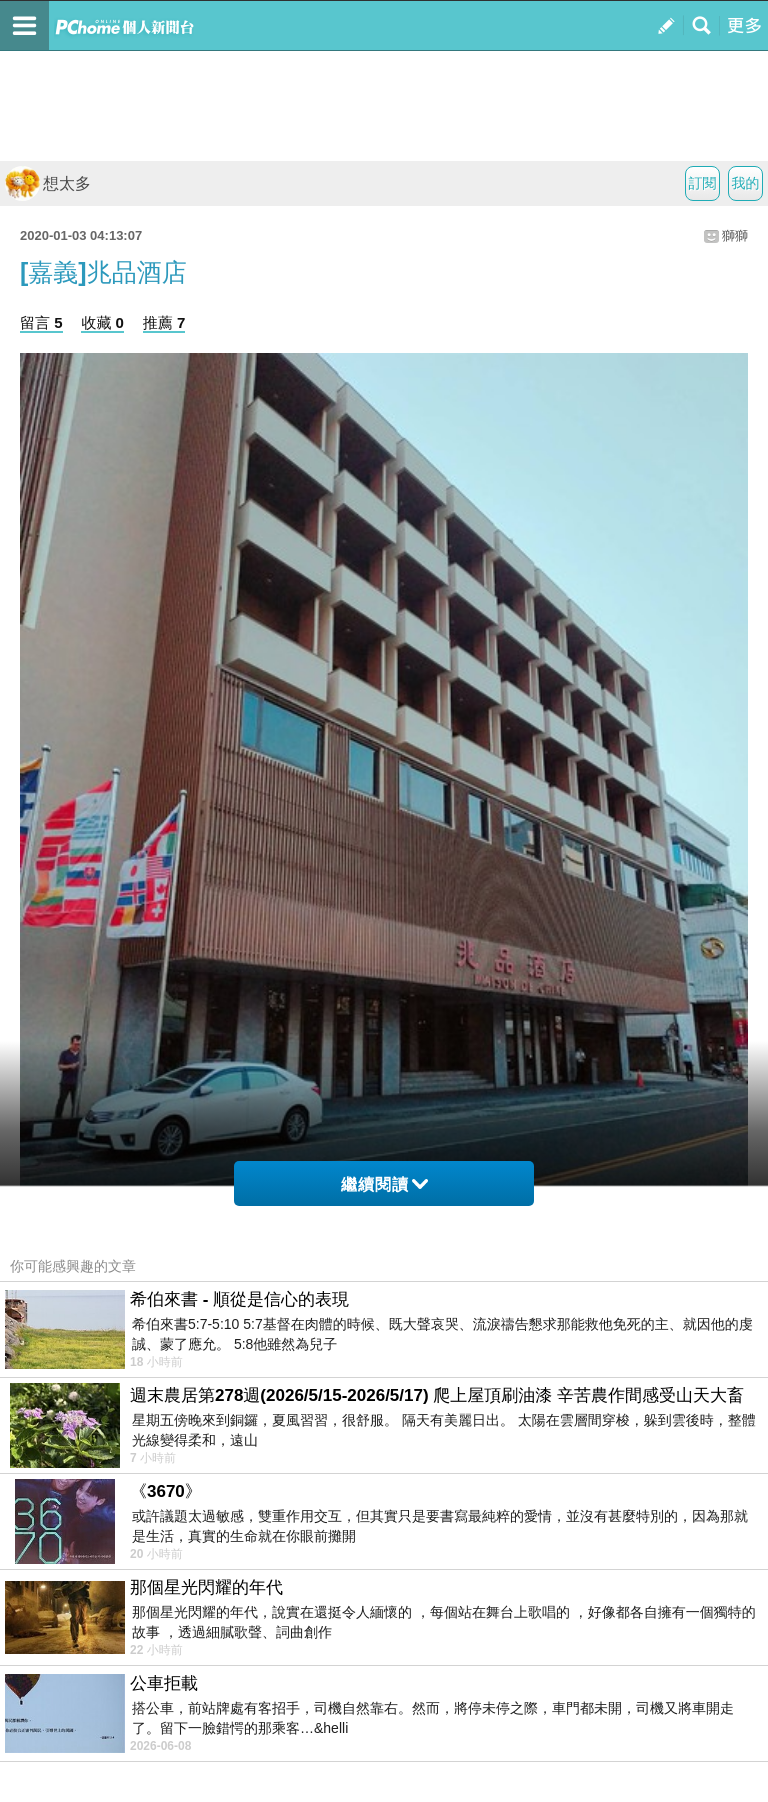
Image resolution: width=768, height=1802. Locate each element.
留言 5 (41, 322)
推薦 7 (164, 322)
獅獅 (735, 235)
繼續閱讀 (384, 1184)
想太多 (48, 183)
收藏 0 (102, 322)
